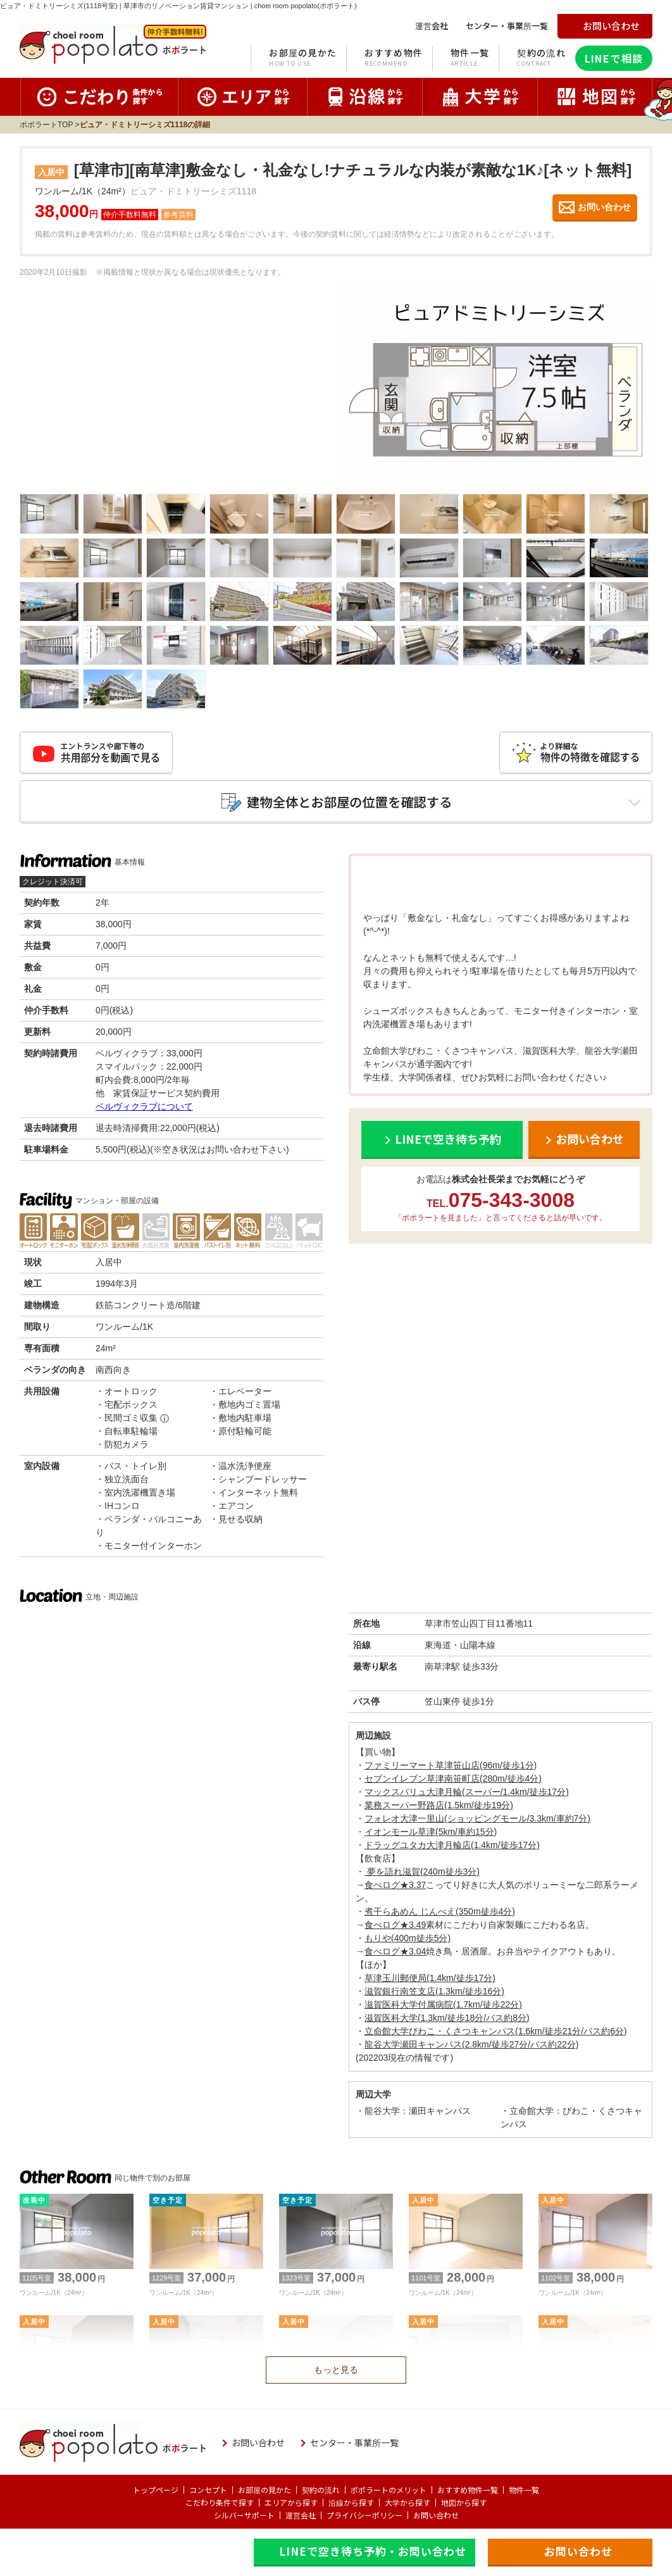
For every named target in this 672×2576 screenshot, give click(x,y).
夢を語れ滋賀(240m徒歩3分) (422, 1871)
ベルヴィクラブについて (144, 1106)
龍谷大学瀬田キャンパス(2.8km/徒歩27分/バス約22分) (471, 2044)
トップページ (155, 2489)
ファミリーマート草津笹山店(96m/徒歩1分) (450, 1765)
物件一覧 (470, 58)
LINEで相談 (614, 58)
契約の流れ (541, 58)
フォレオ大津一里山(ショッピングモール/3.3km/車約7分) (477, 1818)
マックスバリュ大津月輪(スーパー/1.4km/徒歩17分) (466, 1792)
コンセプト (208, 2489)
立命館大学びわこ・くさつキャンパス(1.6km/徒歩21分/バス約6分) (495, 2031)
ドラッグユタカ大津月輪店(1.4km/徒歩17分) (452, 1845)
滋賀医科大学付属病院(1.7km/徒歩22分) (443, 2004)
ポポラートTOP (46, 124)
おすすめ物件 (393, 58)
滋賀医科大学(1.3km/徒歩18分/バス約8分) (447, 2018)
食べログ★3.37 (395, 1885)
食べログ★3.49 (395, 1925)
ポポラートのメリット (388, 2489)
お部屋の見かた (303, 58)
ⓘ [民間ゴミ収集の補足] (164, 1418)
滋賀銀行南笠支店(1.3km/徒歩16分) (434, 1991)
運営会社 (300, 2515)
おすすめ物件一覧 (467, 2489)
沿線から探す (351, 2502)
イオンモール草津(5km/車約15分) (430, 1832)
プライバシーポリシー (364, 2515)
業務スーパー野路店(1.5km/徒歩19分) (438, 1805)
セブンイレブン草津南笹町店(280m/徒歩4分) (453, 1778)
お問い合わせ (436, 2515)
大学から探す (407, 2502)
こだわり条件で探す (219, 2502)
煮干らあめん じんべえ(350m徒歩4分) (439, 1911)
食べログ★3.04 (395, 1951)
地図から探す (464, 2502)
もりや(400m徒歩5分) (407, 1938)
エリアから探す (291, 2502)
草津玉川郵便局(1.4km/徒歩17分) (429, 1978)
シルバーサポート (244, 2515)
